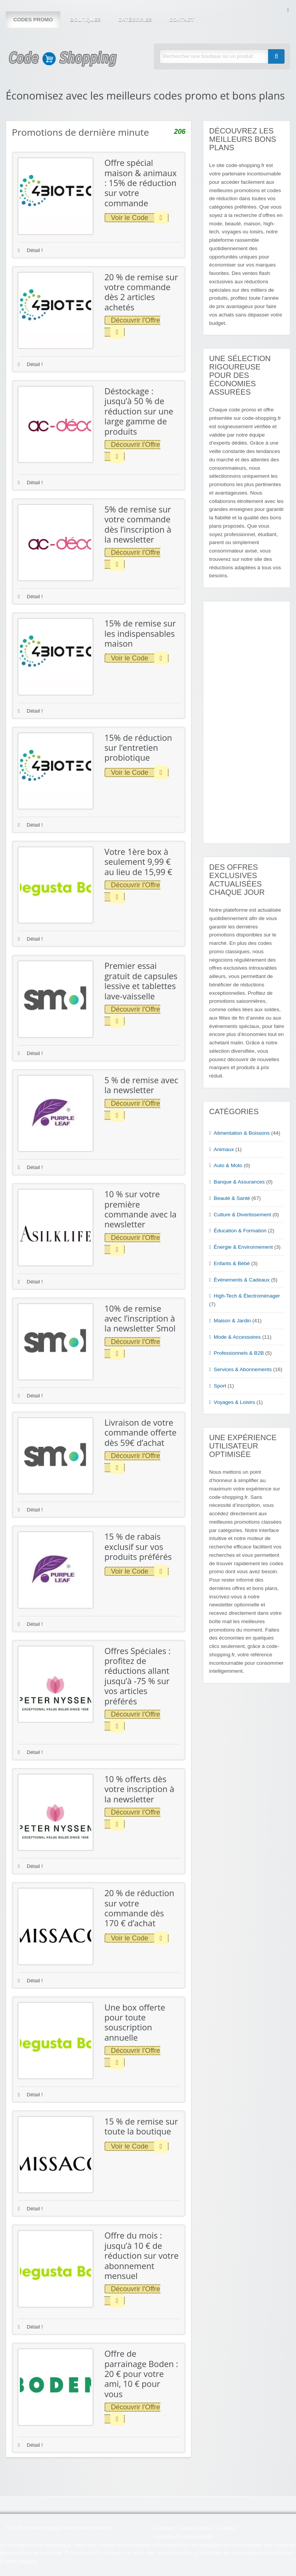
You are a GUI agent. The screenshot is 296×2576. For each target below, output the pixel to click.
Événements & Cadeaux (242, 1280)
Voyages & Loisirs (234, 1402)
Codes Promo (33, 19)
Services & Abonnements (243, 1369)
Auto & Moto (228, 1165)
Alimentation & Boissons (242, 1133)
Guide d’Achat (196, 2528)
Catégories (135, 19)
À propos (164, 2528)
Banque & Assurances (239, 1182)
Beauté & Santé (232, 1198)
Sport (220, 1386)
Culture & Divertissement (242, 1214)
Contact (181, 19)
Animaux (224, 1149)
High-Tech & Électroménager (247, 1296)
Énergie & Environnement (243, 1247)
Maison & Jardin (232, 1320)
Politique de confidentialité (184, 2536)
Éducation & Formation (240, 1230)
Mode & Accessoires (237, 1337)
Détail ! (30, 250)
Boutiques (85, 19)
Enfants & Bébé (231, 1263)
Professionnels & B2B (239, 1353)
